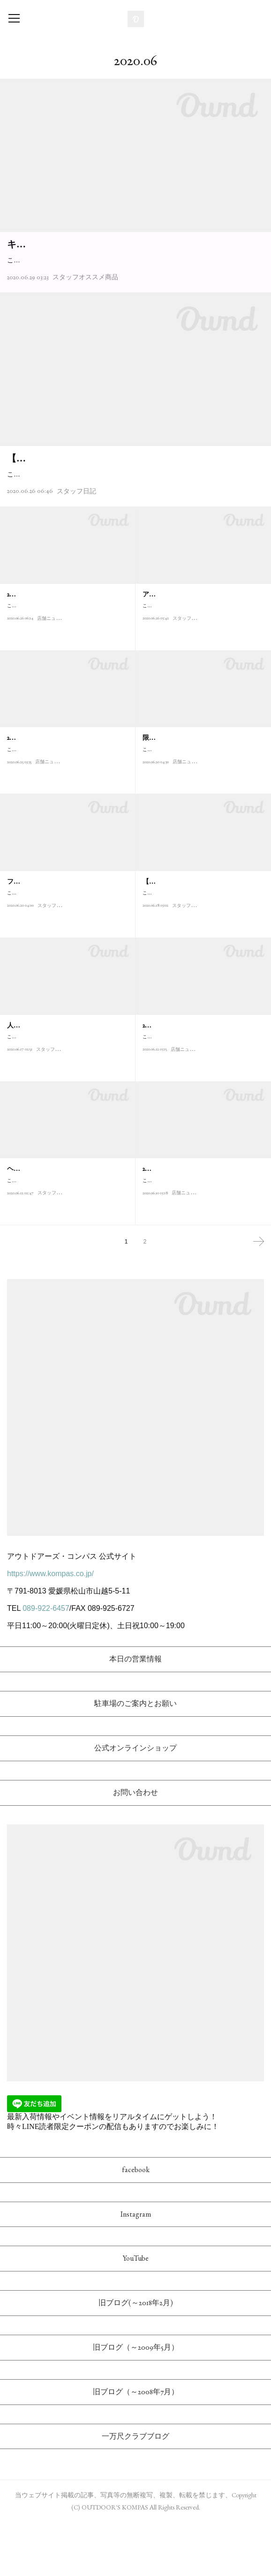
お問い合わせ (135, 1846)
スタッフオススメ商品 (85, 303)
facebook (136, 2223)
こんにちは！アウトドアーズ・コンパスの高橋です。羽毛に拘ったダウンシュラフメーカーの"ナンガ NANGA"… (202, 819)
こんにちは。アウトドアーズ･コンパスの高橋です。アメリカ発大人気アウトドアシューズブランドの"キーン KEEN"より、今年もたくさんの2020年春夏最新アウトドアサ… (135, 280)
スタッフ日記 (76, 544)
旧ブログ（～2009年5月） (136, 2400)
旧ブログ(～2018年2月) (135, 2356)
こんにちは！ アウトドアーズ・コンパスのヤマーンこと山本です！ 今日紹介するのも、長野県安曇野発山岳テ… (66, 1250)
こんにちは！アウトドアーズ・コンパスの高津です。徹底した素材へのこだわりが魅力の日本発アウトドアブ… (65, 962)
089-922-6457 (46, 1662)
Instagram (135, 2267)
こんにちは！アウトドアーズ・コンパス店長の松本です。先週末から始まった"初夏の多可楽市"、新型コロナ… (203, 1106)
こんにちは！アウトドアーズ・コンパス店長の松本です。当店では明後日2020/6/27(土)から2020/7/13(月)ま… (66, 819)
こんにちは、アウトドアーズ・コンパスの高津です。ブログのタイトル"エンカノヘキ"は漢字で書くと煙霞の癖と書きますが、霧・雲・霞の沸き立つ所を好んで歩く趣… (133, 521)
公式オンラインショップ (135, 1801)
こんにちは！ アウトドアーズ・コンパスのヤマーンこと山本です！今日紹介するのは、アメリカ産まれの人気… (202, 675)
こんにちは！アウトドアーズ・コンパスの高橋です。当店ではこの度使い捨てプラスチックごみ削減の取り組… (65, 675)
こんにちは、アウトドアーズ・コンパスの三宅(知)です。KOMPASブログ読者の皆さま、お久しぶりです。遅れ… (203, 962)
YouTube (136, 2312)
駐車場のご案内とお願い (135, 1757)
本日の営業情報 (135, 1713)
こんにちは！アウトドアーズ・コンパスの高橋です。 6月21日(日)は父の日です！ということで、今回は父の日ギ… (67, 1106)
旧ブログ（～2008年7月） (136, 2445)
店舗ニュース (51, 692)
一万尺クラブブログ (135, 2489)
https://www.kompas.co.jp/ (50, 1627)
